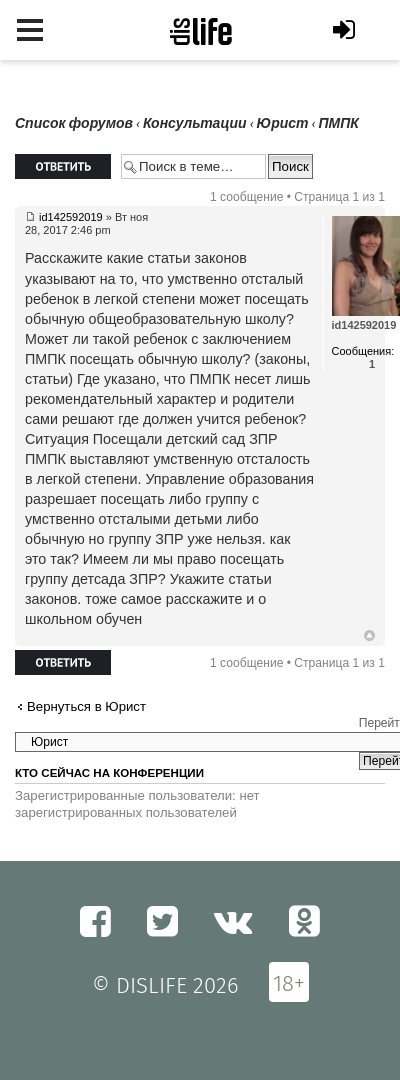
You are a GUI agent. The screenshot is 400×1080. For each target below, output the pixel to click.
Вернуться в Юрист (86, 706)
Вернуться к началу (369, 636)
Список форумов (74, 123)
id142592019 (71, 217)
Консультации (195, 123)
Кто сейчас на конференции (109, 773)
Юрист (283, 123)
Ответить (63, 166)
